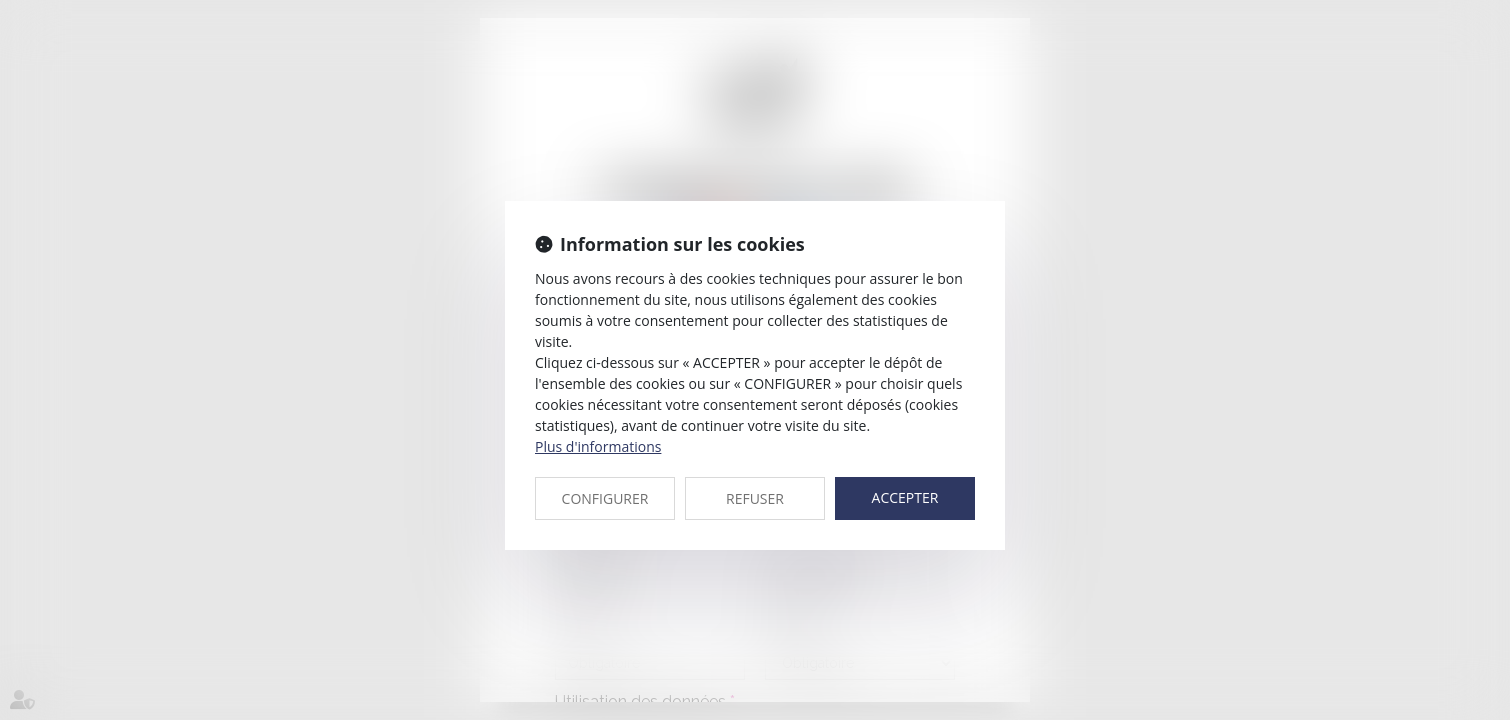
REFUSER (755, 498)
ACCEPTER (905, 497)
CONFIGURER (605, 498)
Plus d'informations (598, 446)
